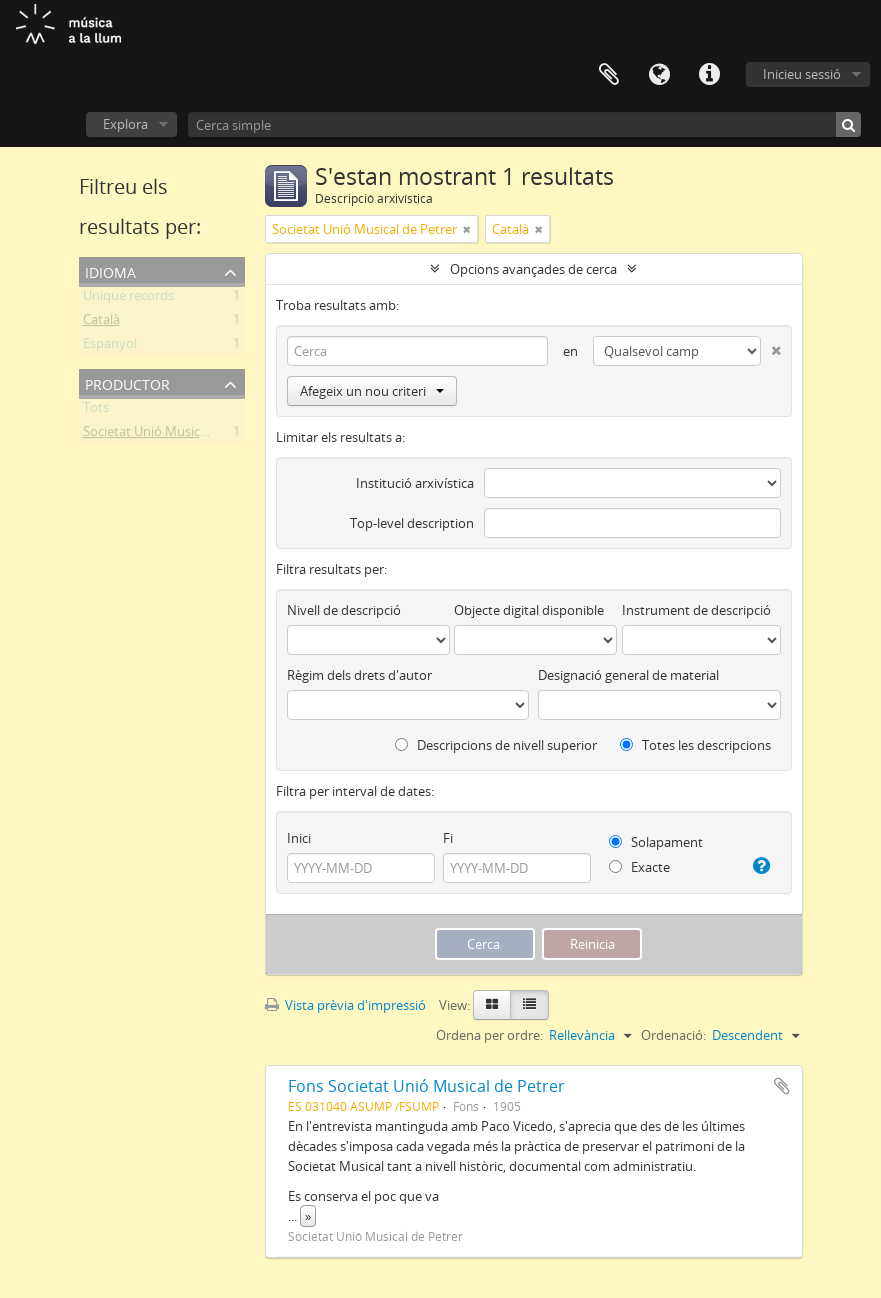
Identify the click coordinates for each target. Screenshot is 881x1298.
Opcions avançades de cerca (533, 269)
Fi (448, 838)
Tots (96, 411)
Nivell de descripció (344, 610)
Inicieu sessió (802, 74)
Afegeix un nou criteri (372, 391)
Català (101, 323)
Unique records (128, 299)
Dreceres (709, 75)
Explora (125, 124)
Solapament (656, 842)
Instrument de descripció (696, 610)
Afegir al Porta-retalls (782, 1086)
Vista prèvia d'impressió (345, 1005)
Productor (127, 382)
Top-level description (412, 523)
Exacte (639, 867)
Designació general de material (628, 675)
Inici (299, 838)
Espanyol (110, 347)
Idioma (659, 75)
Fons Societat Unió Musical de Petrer (426, 1086)
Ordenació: (673, 1035)
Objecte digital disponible (529, 610)
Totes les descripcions (695, 745)
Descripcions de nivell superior (496, 745)
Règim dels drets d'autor (359, 675)
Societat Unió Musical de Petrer (175, 435)
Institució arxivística (415, 483)
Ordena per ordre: (489, 1035)
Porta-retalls (609, 75)
